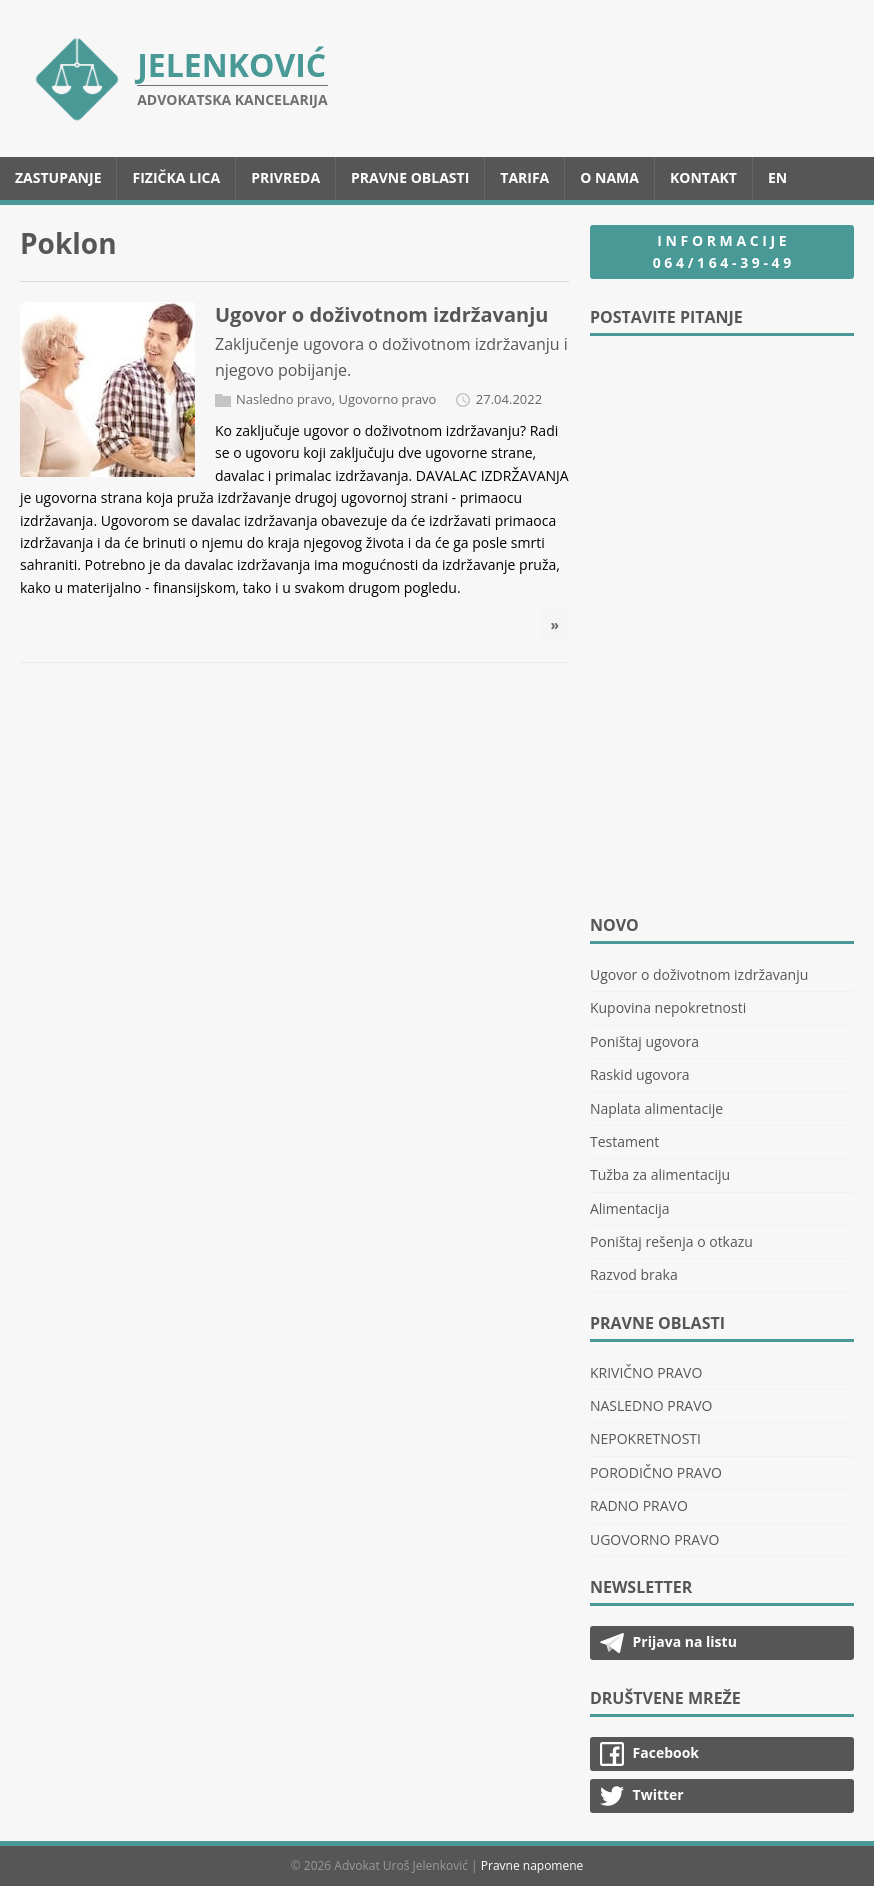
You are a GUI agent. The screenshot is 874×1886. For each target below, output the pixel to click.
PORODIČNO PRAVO (656, 1472)
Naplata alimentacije (656, 1108)
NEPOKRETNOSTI (645, 1438)
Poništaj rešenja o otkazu (671, 1241)
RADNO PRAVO (639, 1505)
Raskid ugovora (640, 1074)
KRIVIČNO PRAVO (646, 1372)
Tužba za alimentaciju (660, 1174)
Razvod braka (634, 1274)
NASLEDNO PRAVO (651, 1405)
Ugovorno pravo (387, 399)
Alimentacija (630, 1208)
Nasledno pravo (284, 399)
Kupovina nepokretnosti (668, 1007)
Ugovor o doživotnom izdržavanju (381, 314)
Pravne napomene (532, 1865)
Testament (624, 1141)
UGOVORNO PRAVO (654, 1539)
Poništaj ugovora (644, 1041)
